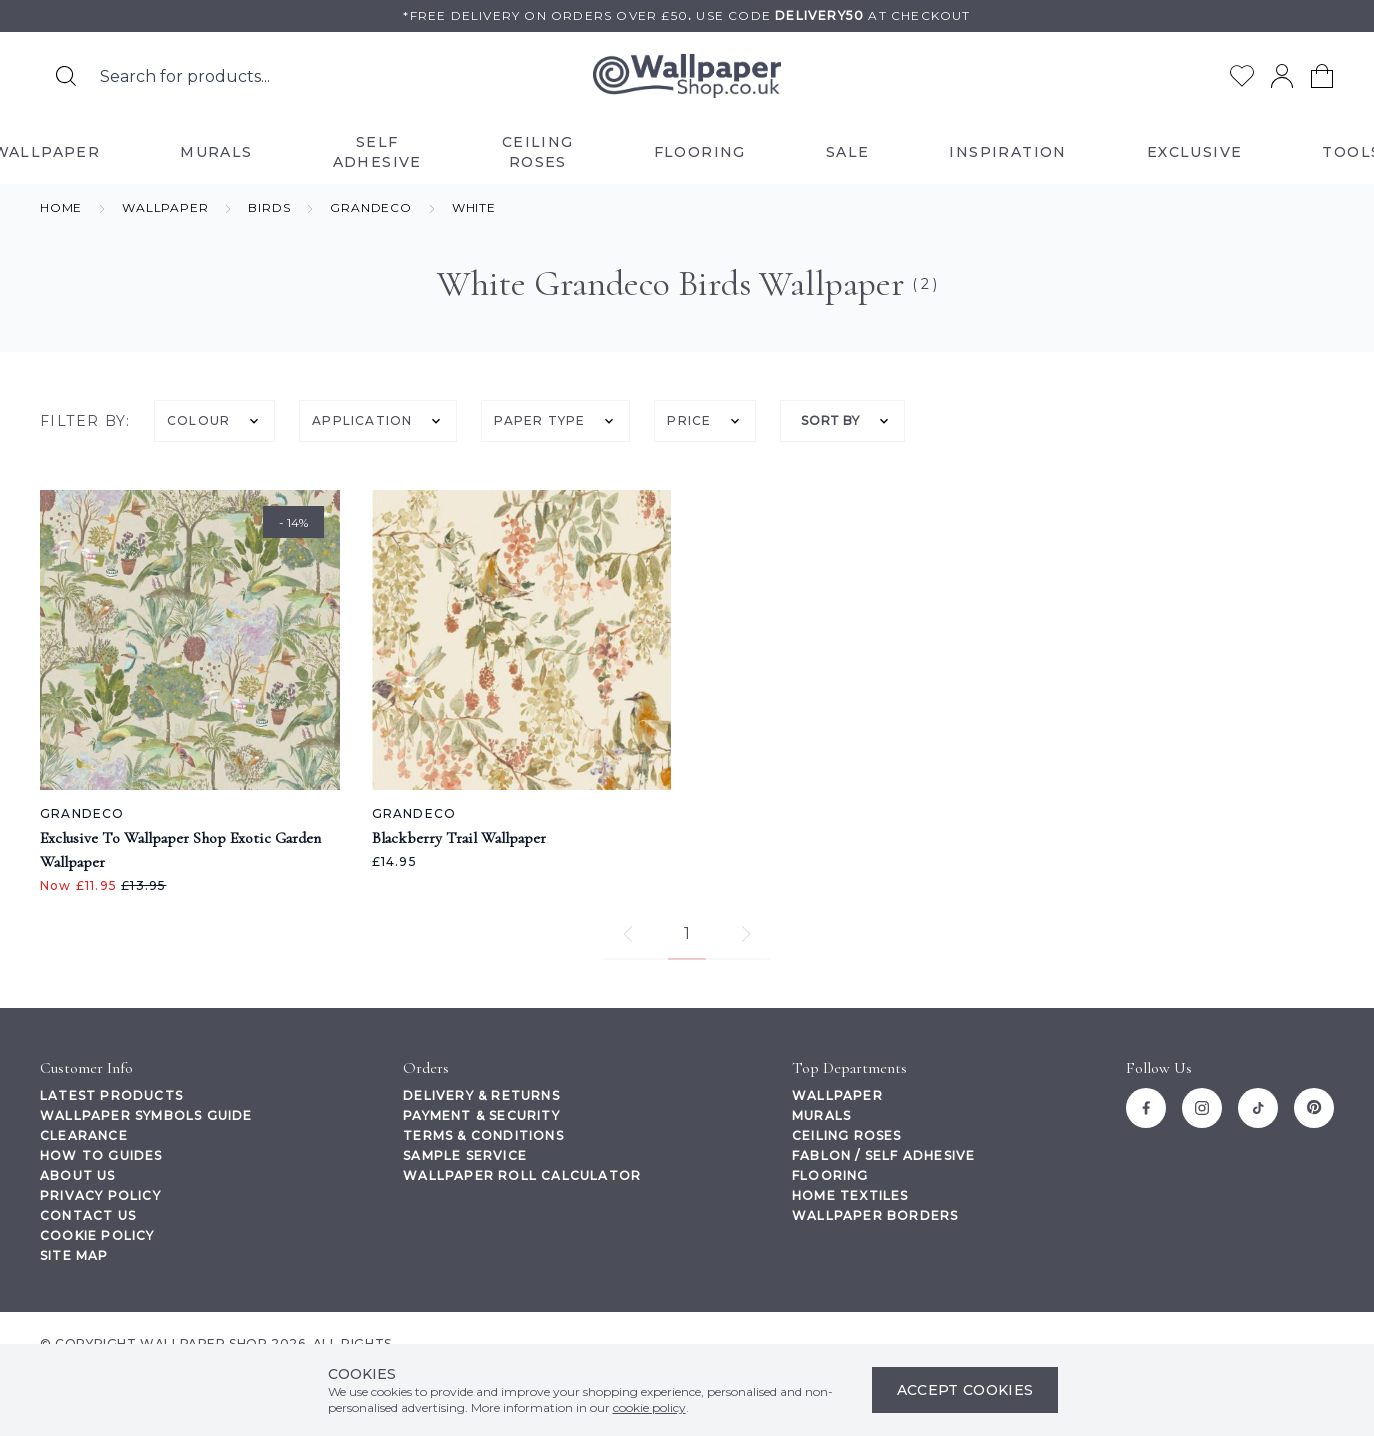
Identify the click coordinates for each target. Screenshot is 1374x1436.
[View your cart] (1322, 76)
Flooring (830, 1175)
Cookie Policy (97, 1235)
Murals (821, 1115)
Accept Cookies (965, 1390)
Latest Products (111, 1095)
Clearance (84, 1135)
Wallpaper (837, 1095)
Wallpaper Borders (875, 1215)
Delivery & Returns (481, 1095)
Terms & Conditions (483, 1135)
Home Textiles (850, 1195)
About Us (78, 1175)
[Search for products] (66, 76)
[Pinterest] (1314, 1108)
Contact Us (88, 1215)
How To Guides (101, 1155)
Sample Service (465, 1155)
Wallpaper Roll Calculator (522, 1175)
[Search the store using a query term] (268, 76)
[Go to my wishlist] (1242, 76)
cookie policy (649, 1407)
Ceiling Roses (847, 1135)
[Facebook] (1146, 1108)
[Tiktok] (1258, 1108)
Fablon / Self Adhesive (883, 1155)
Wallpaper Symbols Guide (146, 1115)
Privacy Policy (100, 1195)
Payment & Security (481, 1115)
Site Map (74, 1255)
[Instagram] (1202, 1108)
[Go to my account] (1282, 76)
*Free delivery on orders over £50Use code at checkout (686, 15)
